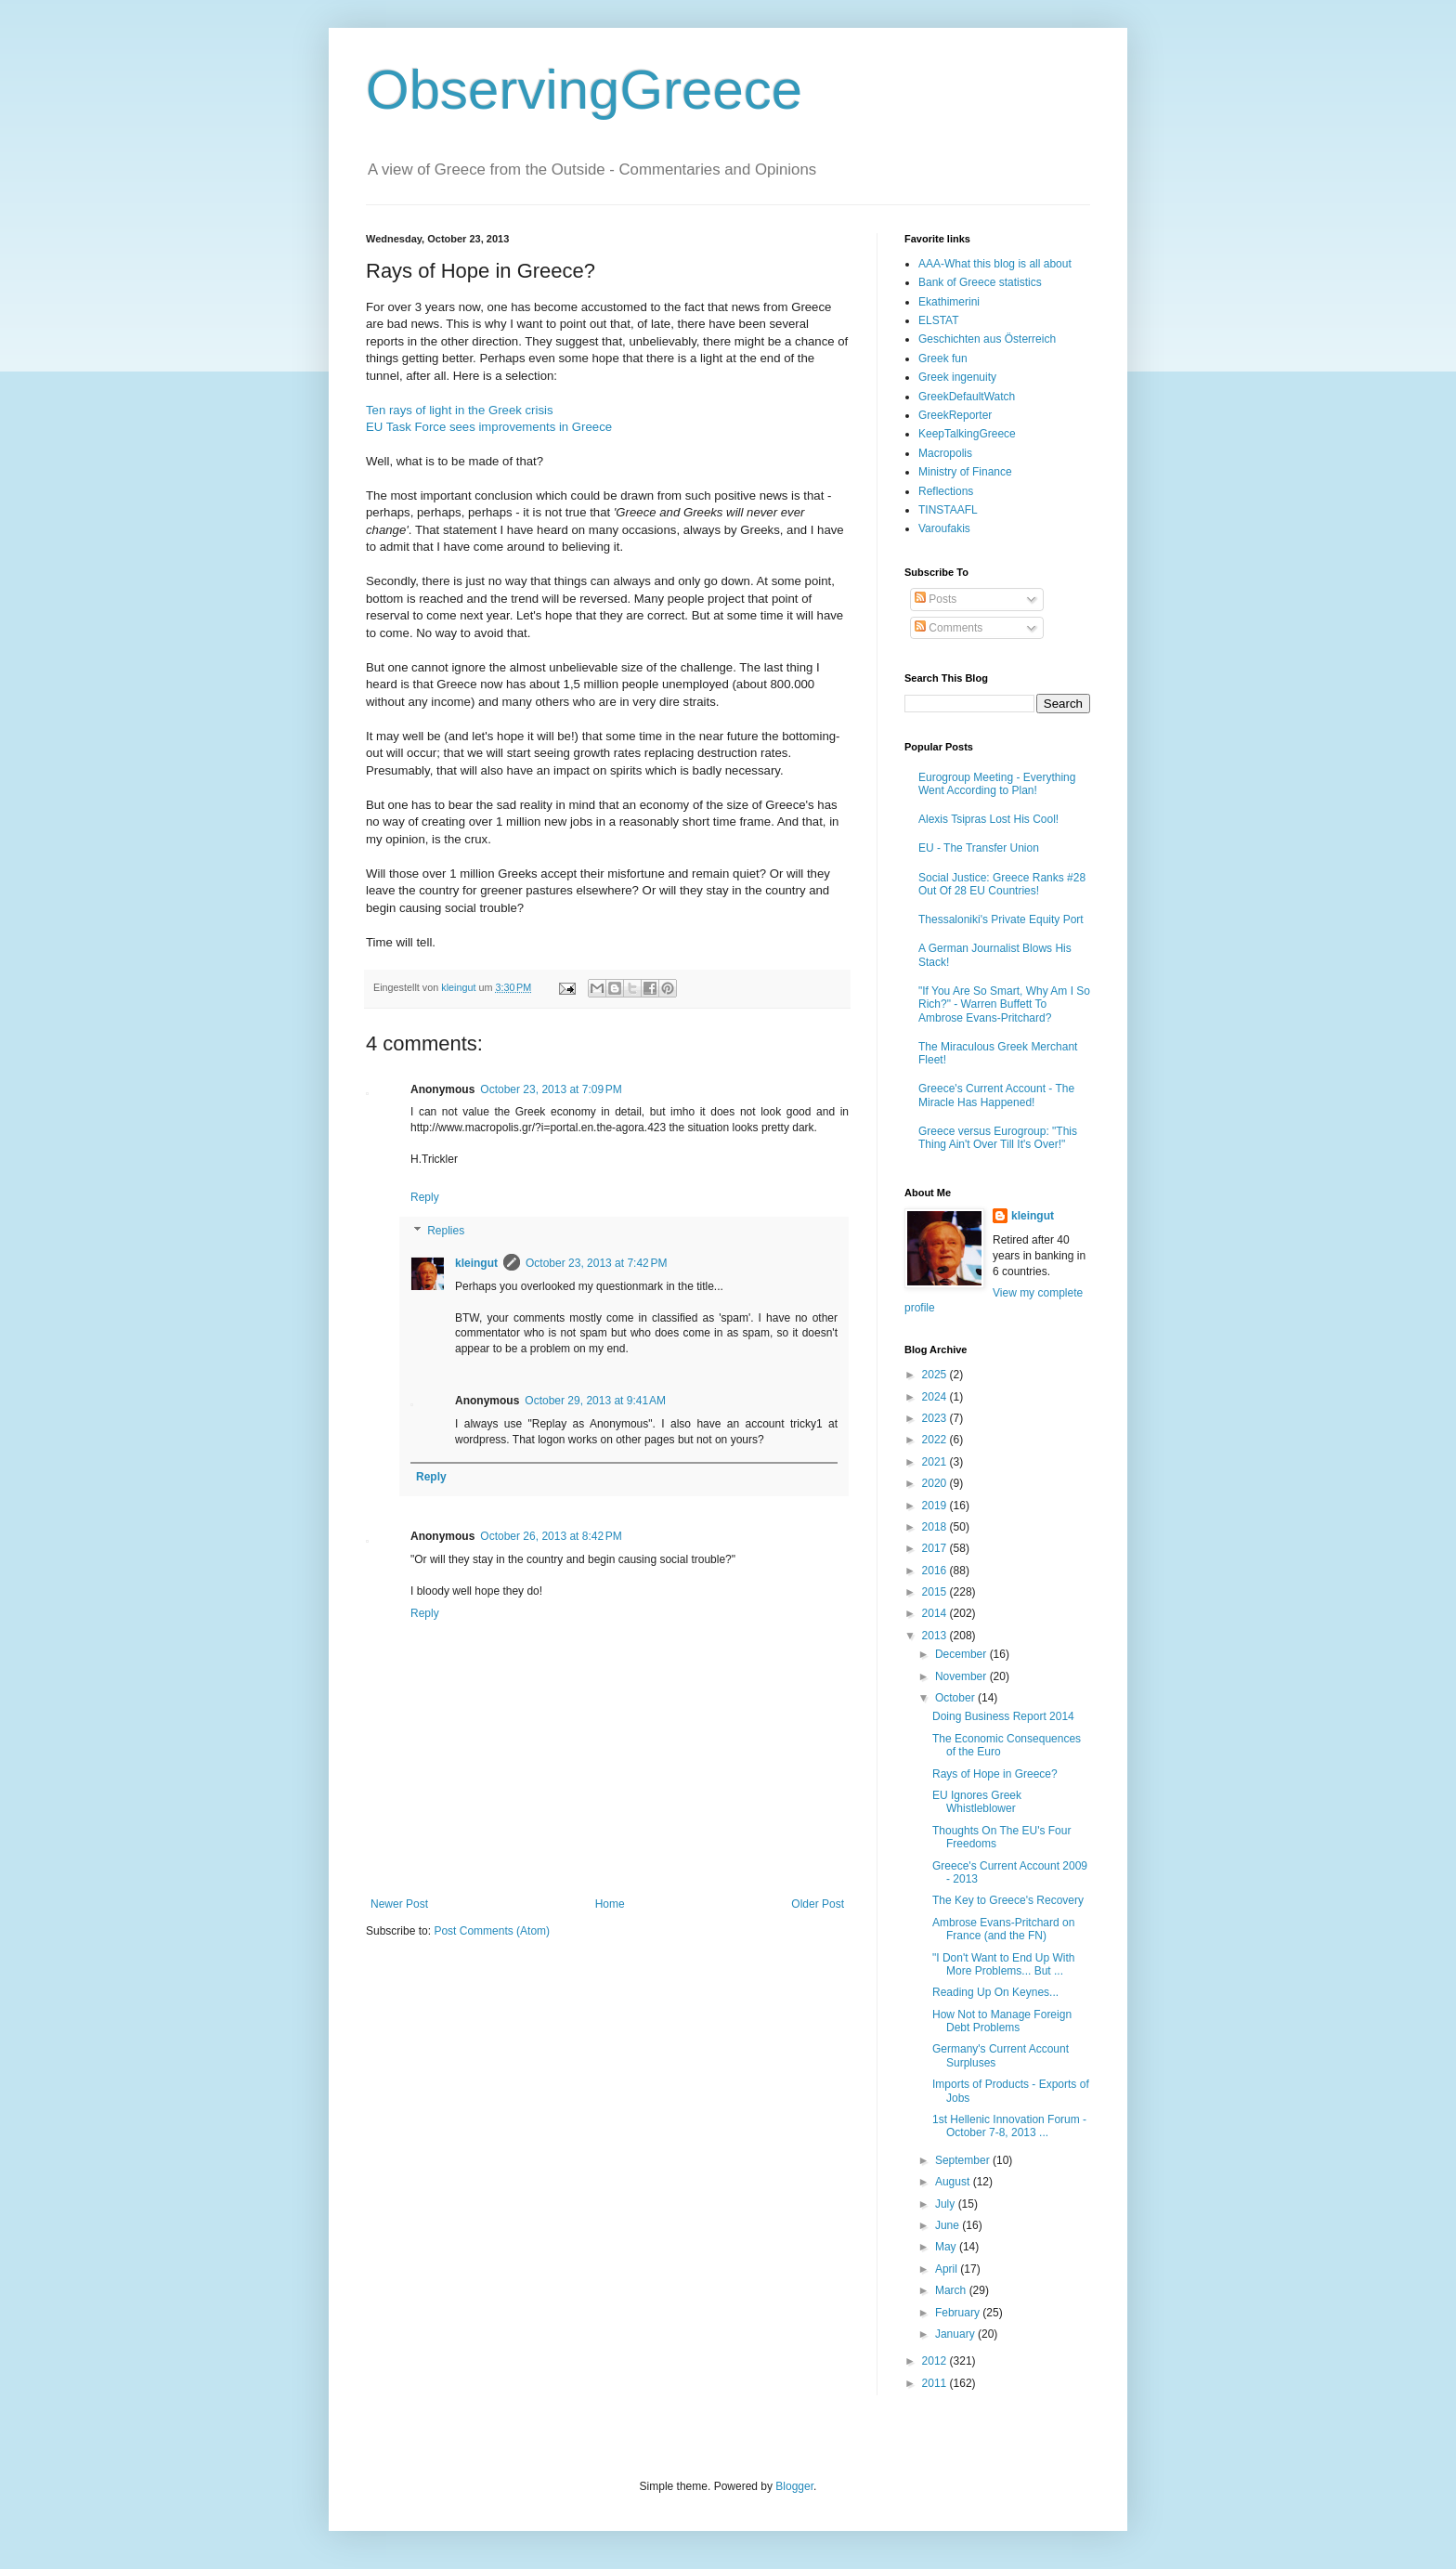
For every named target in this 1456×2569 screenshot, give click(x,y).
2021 (936, 1461)
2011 (936, 2383)
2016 (936, 1570)
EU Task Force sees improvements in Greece (489, 427)
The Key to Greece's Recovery (1008, 1900)
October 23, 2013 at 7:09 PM (550, 1089)
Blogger (794, 2486)
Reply (424, 1197)
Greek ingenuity (957, 377)
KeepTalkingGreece (967, 433)
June (948, 2225)
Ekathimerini (949, 301)
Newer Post (399, 1903)
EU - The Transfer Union (978, 847)
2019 (936, 1505)
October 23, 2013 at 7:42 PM (596, 1263)
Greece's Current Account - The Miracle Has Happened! (996, 1095)
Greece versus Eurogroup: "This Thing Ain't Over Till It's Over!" (997, 1138)
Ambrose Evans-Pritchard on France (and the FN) (1003, 1929)
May (947, 2246)
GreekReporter (955, 415)
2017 (936, 1548)
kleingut (476, 1263)
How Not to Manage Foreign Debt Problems (1002, 2021)
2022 (936, 1439)
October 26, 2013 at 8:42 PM (550, 1536)
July (946, 2203)
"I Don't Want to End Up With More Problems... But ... (1003, 1964)
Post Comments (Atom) (492, 1930)
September (964, 2160)
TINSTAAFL (948, 509)
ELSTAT (938, 320)
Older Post (817, 1903)
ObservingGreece (584, 90)
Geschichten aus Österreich (987, 339)
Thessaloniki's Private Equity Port (1001, 919)
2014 (936, 1613)
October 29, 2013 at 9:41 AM (595, 1400)
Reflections (945, 491)
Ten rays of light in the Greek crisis (459, 410)
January (956, 2334)
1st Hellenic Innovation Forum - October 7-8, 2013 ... (1009, 2126)
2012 (936, 2360)
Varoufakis (944, 528)
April (947, 2269)
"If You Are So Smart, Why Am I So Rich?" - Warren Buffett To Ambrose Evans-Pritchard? (1004, 1004)
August (954, 2181)
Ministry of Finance (965, 471)
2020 (936, 1483)
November (962, 1676)
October (956, 1697)
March (952, 2290)
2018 (936, 1526)
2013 (936, 1635)
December (962, 1654)
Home (610, 1903)
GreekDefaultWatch (966, 396)
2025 (936, 1374)
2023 (936, 1418)
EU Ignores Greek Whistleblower (976, 1802)
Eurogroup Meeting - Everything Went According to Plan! (996, 784)
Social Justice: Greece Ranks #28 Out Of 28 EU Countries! (1002, 884)
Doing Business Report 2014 (1003, 1716)
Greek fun (943, 358)
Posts (935, 599)
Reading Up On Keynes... (995, 1992)
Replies (445, 1230)
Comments (948, 627)
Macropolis (945, 453)
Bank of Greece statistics (980, 282)
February (958, 2312)
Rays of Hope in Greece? (995, 1773)
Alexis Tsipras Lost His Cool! (988, 819)
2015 (936, 1591)
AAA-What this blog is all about (995, 263)
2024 (936, 1396)
